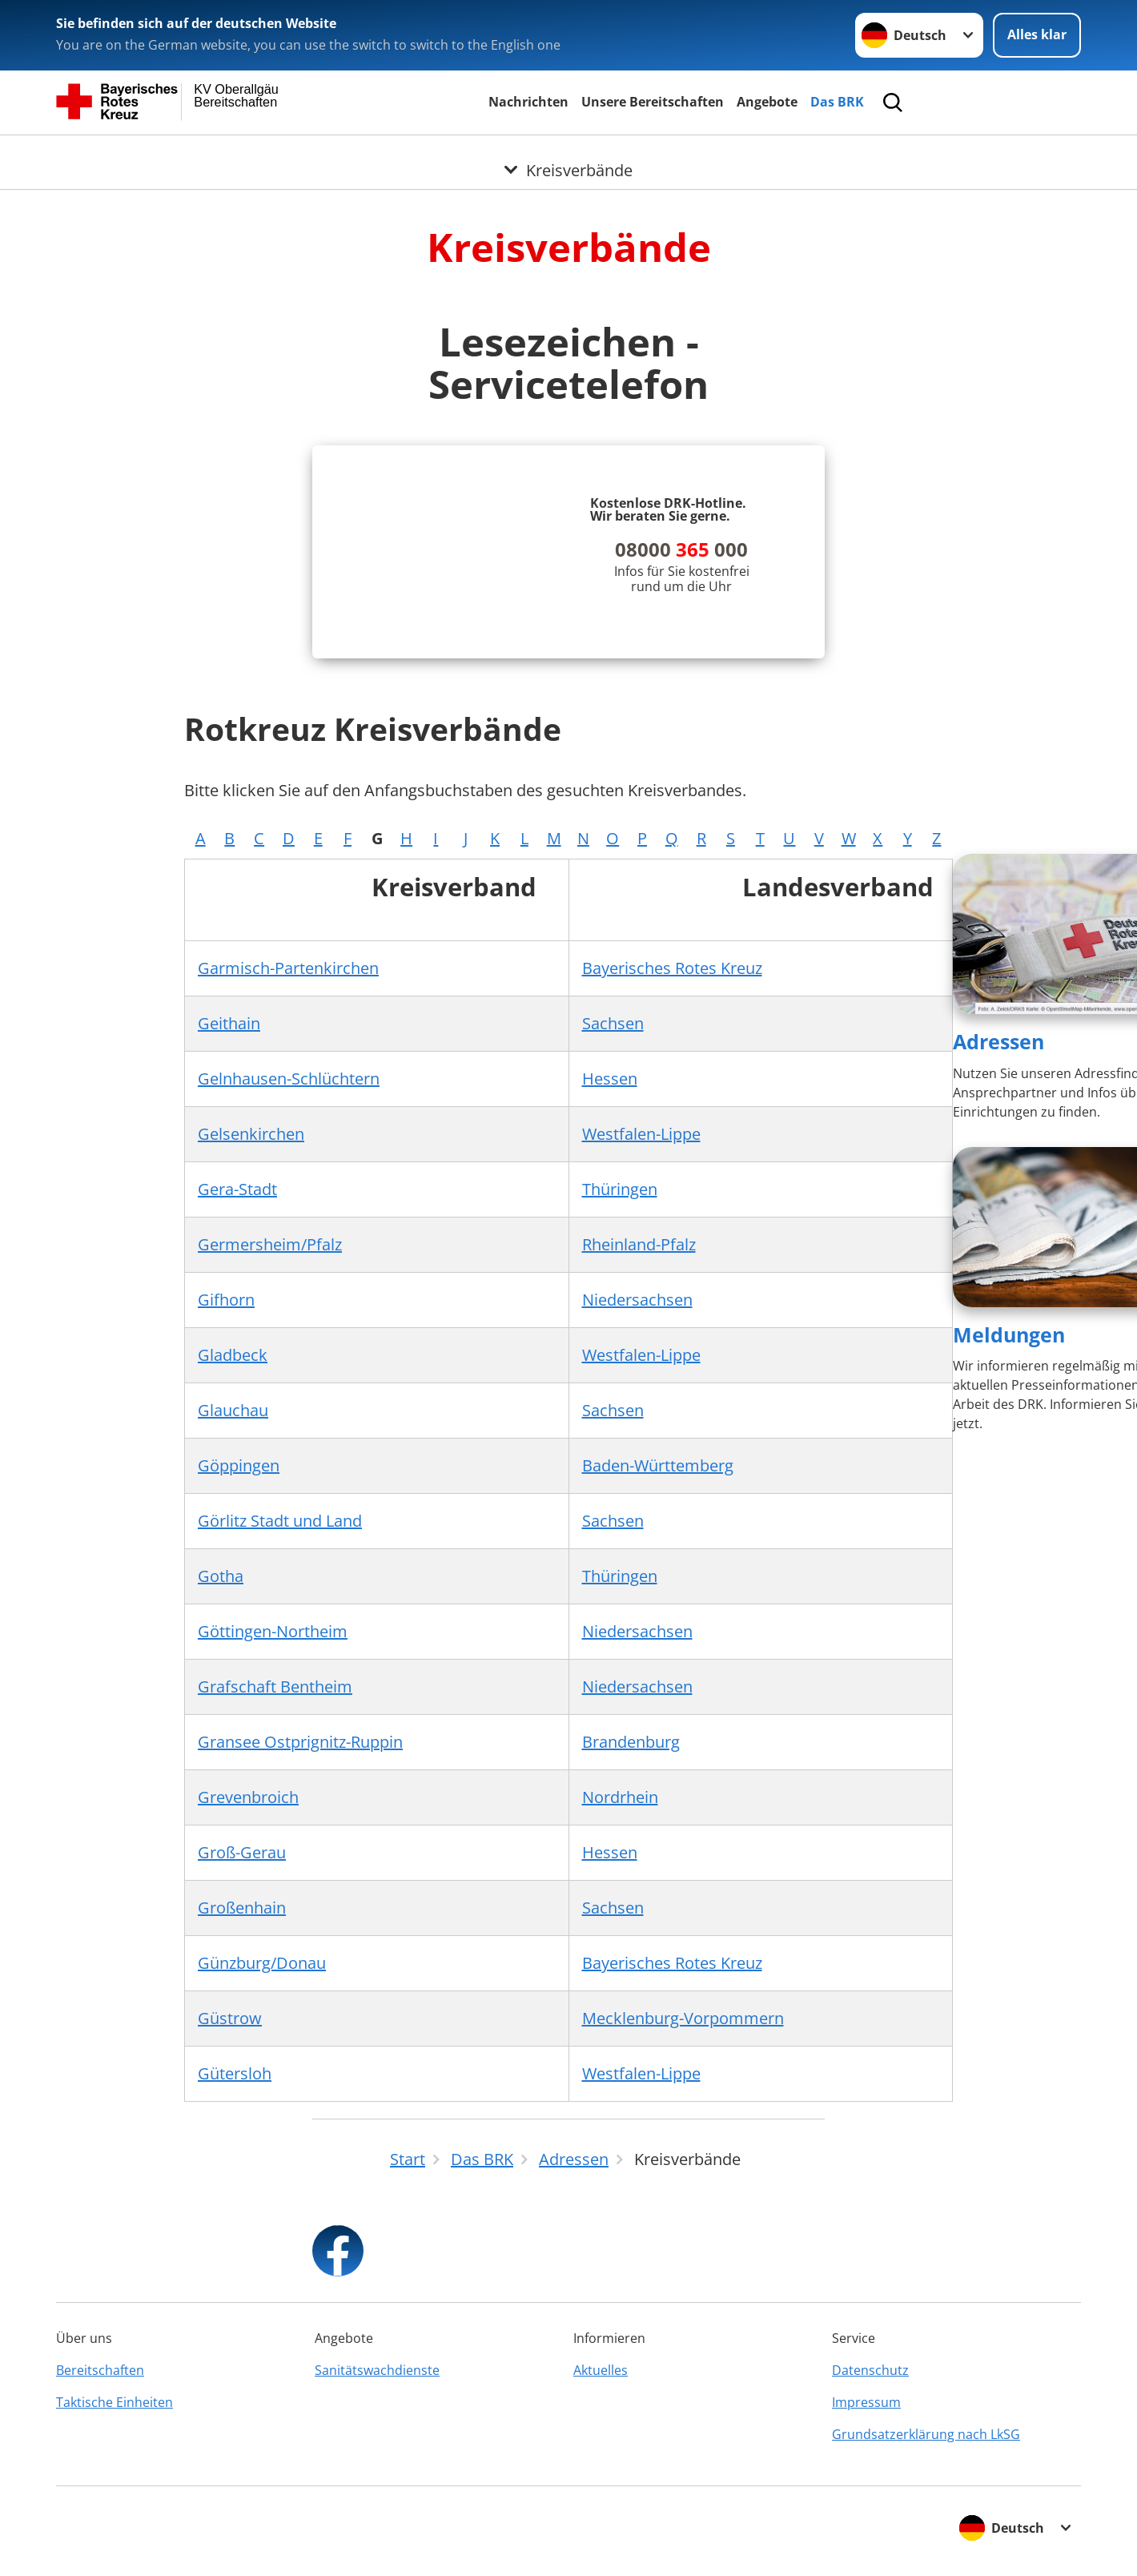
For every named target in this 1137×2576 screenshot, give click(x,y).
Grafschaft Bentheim (275, 1686)
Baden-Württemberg (657, 1465)
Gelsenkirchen (251, 1134)
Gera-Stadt (237, 1189)
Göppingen (238, 1465)
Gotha (220, 1576)
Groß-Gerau (242, 1852)
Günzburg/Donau (262, 1963)
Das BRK (837, 102)
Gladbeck (232, 1355)
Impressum (866, 2402)
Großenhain (242, 1907)
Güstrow (230, 2018)
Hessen (609, 1078)
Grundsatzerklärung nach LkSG (926, 2434)
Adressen (998, 1041)
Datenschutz (870, 2370)
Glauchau (233, 1410)
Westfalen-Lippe (641, 1134)
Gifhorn (226, 1299)
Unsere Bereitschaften (652, 102)
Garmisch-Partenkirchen (288, 968)
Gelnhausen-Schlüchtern (289, 1078)
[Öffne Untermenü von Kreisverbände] (568, 154)
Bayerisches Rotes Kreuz (672, 968)
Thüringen (619, 1189)
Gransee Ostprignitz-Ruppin (300, 1742)
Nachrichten (528, 102)
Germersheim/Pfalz (270, 1244)
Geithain (229, 1023)
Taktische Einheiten (114, 2402)
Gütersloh (234, 2073)
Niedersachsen (637, 1299)
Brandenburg (631, 1742)
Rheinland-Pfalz (639, 1244)
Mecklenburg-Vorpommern (683, 2018)
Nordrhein (620, 1797)
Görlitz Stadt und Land (280, 1521)
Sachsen (613, 1023)
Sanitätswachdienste (377, 2370)
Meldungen (1009, 1334)
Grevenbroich (248, 1797)
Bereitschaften (100, 2370)
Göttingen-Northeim (273, 1631)
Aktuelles (600, 2370)
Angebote (767, 102)
